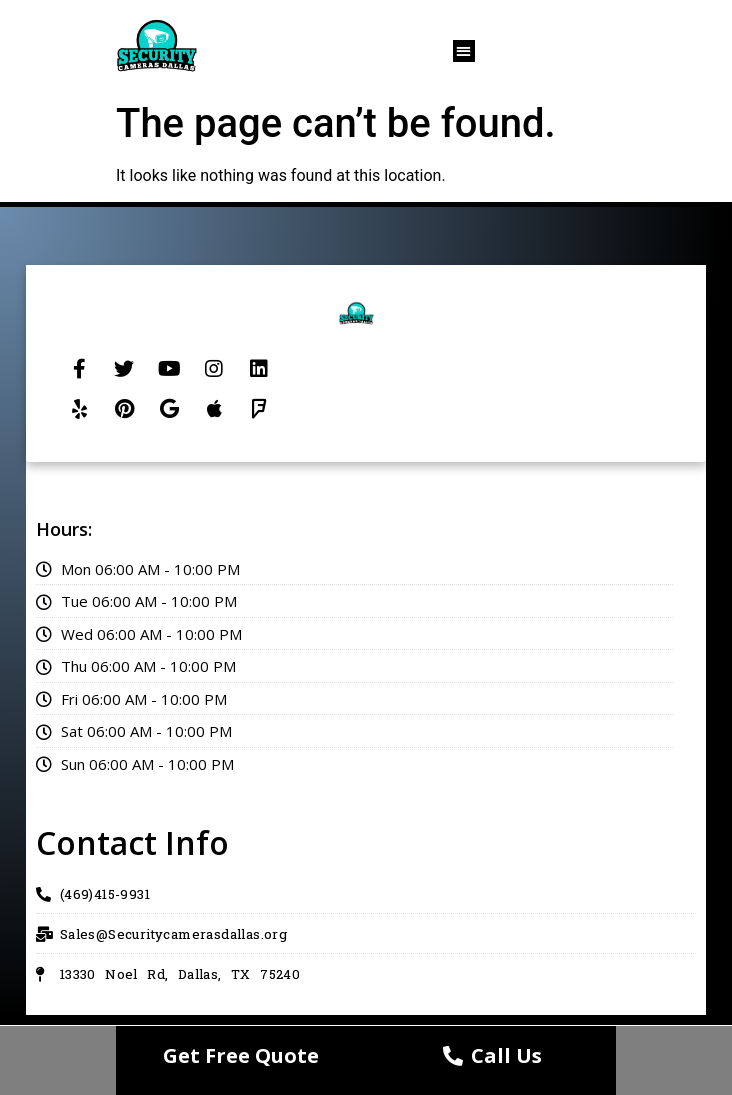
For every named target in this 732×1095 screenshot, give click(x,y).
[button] (464, 51)
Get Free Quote (241, 1055)
